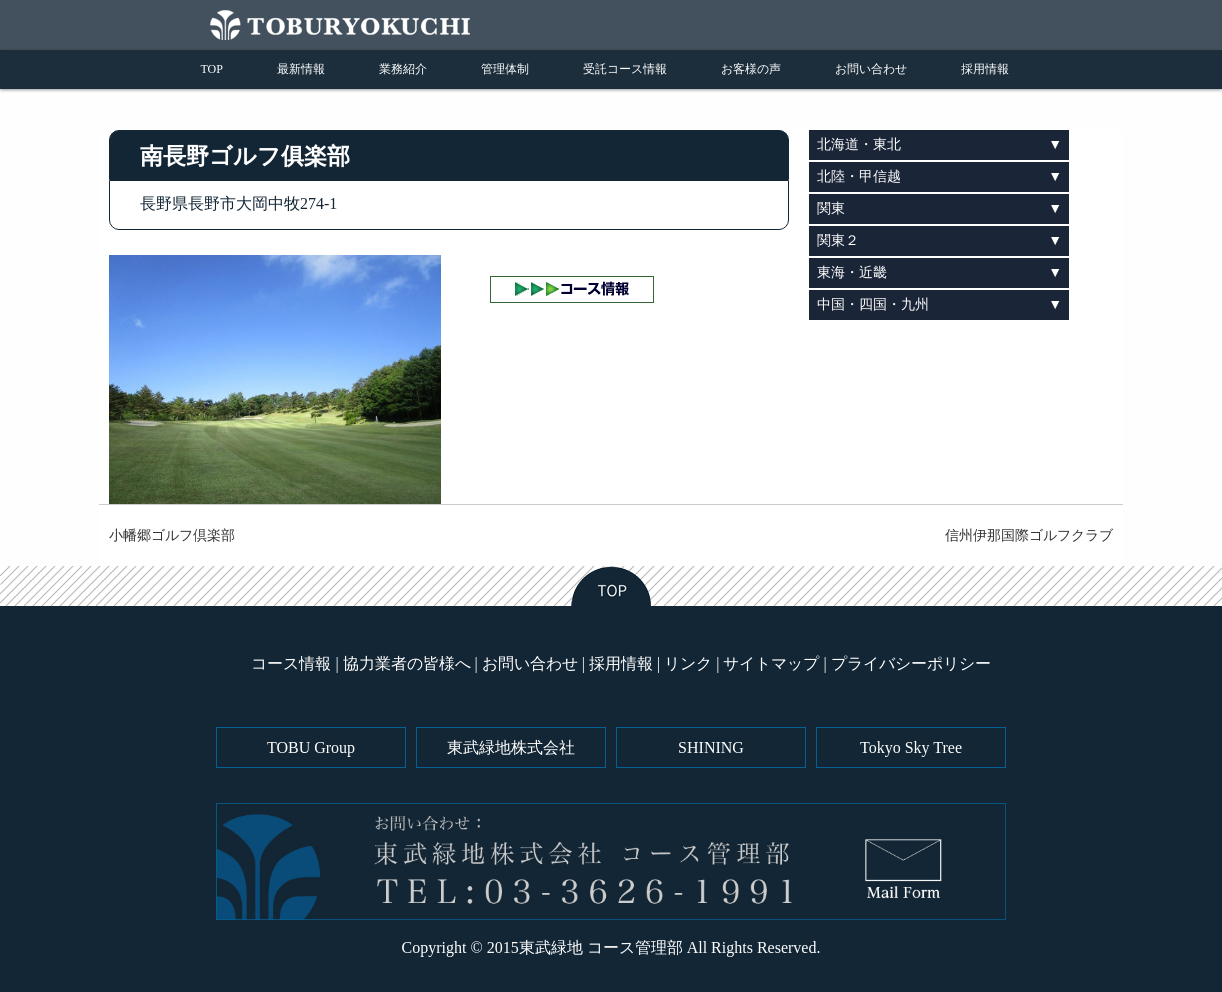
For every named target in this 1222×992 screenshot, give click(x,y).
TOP (212, 69)
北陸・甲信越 (859, 176)
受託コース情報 (625, 69)
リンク (688, 663)
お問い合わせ (871, 69)
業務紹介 (403, 69)
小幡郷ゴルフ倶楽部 (172, 535)
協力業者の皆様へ (407, 663)
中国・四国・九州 (873, 304)
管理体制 (505, 69)
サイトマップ (771, 663)
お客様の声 (751, 69)
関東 (831, 208)
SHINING (711, 747)
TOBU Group (311, 747)
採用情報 (985, 69)
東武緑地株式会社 (511, 747)
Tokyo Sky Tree (911, 747)
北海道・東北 (859, 144)
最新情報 (301, 69)
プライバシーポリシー (911, 663)
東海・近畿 (852, 272)
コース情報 (291, 663)
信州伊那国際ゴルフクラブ (1029, 535)
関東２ (838, 240)
